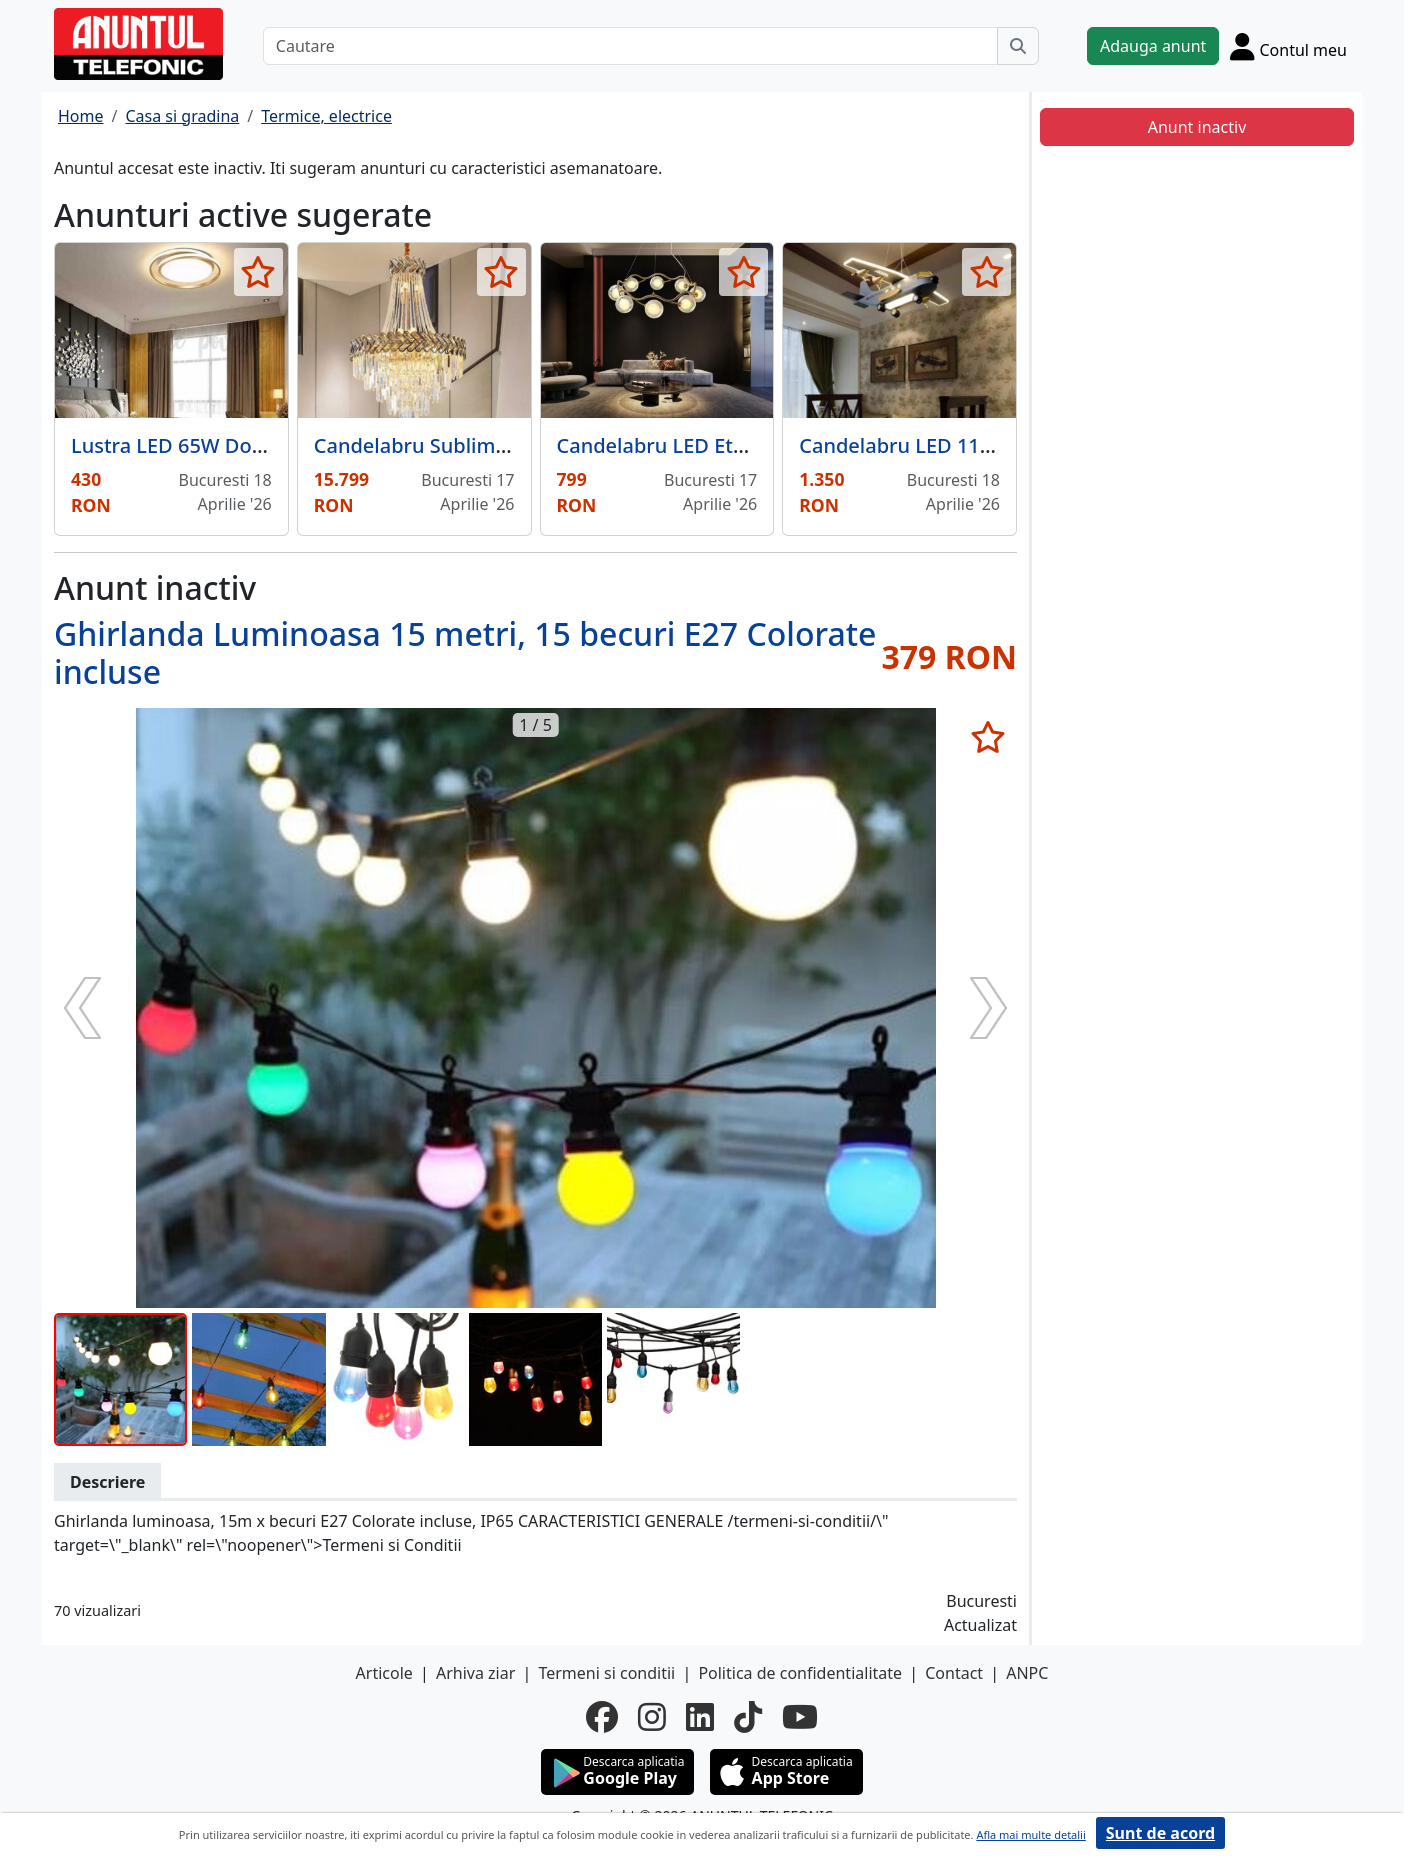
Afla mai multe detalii (1030, 1834)
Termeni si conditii (606, 1673)
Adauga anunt (1153, 46)
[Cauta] (1018, 46)
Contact (954, 1673)
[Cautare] (630, 46)
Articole (384, 1673)
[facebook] (602, 1717)
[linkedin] (700, 1717)
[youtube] (800, 1717)
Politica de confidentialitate (800, 1673)
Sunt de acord (1160, 1833)
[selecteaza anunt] (258, 272)
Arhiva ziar (475, 1673)
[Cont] (1288, 46)
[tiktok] (748, 1717)
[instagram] (652, 1717)
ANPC (1027, 1673)
